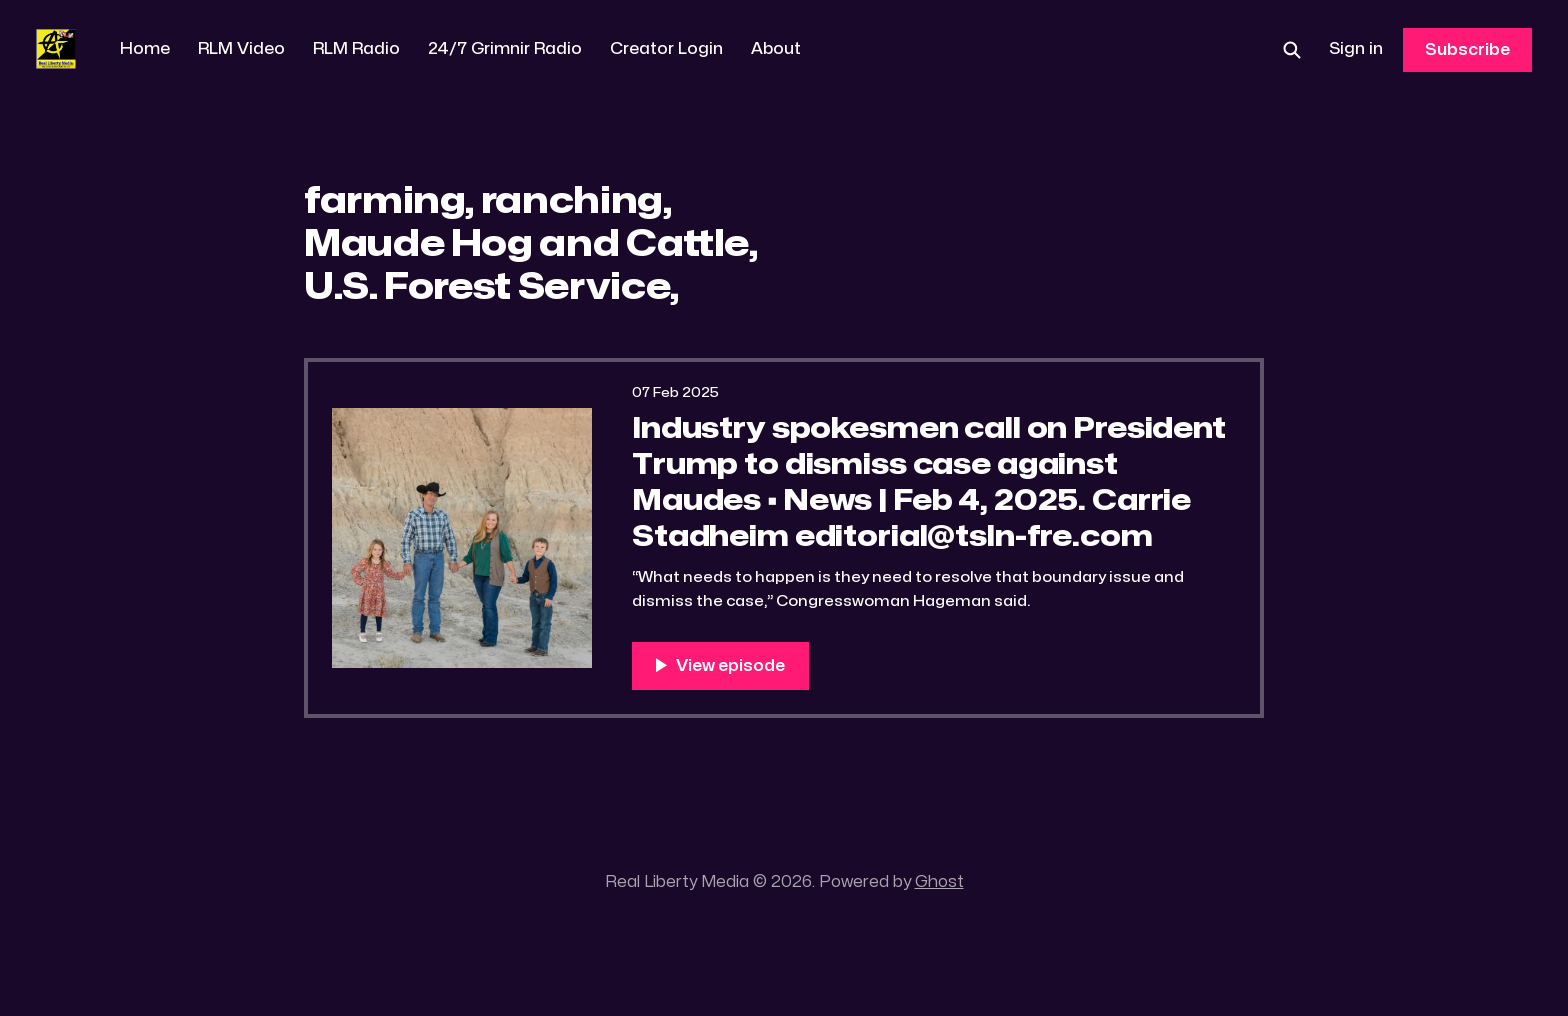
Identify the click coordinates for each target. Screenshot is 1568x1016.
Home (145, 49)
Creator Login (666, 49)
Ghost (939, 882)
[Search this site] (1292, 50)
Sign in (1356, 49)
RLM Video (241, 49)
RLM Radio (356, 49)
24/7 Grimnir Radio (505, 49)
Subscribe (1467, 50)
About (776, 49)
